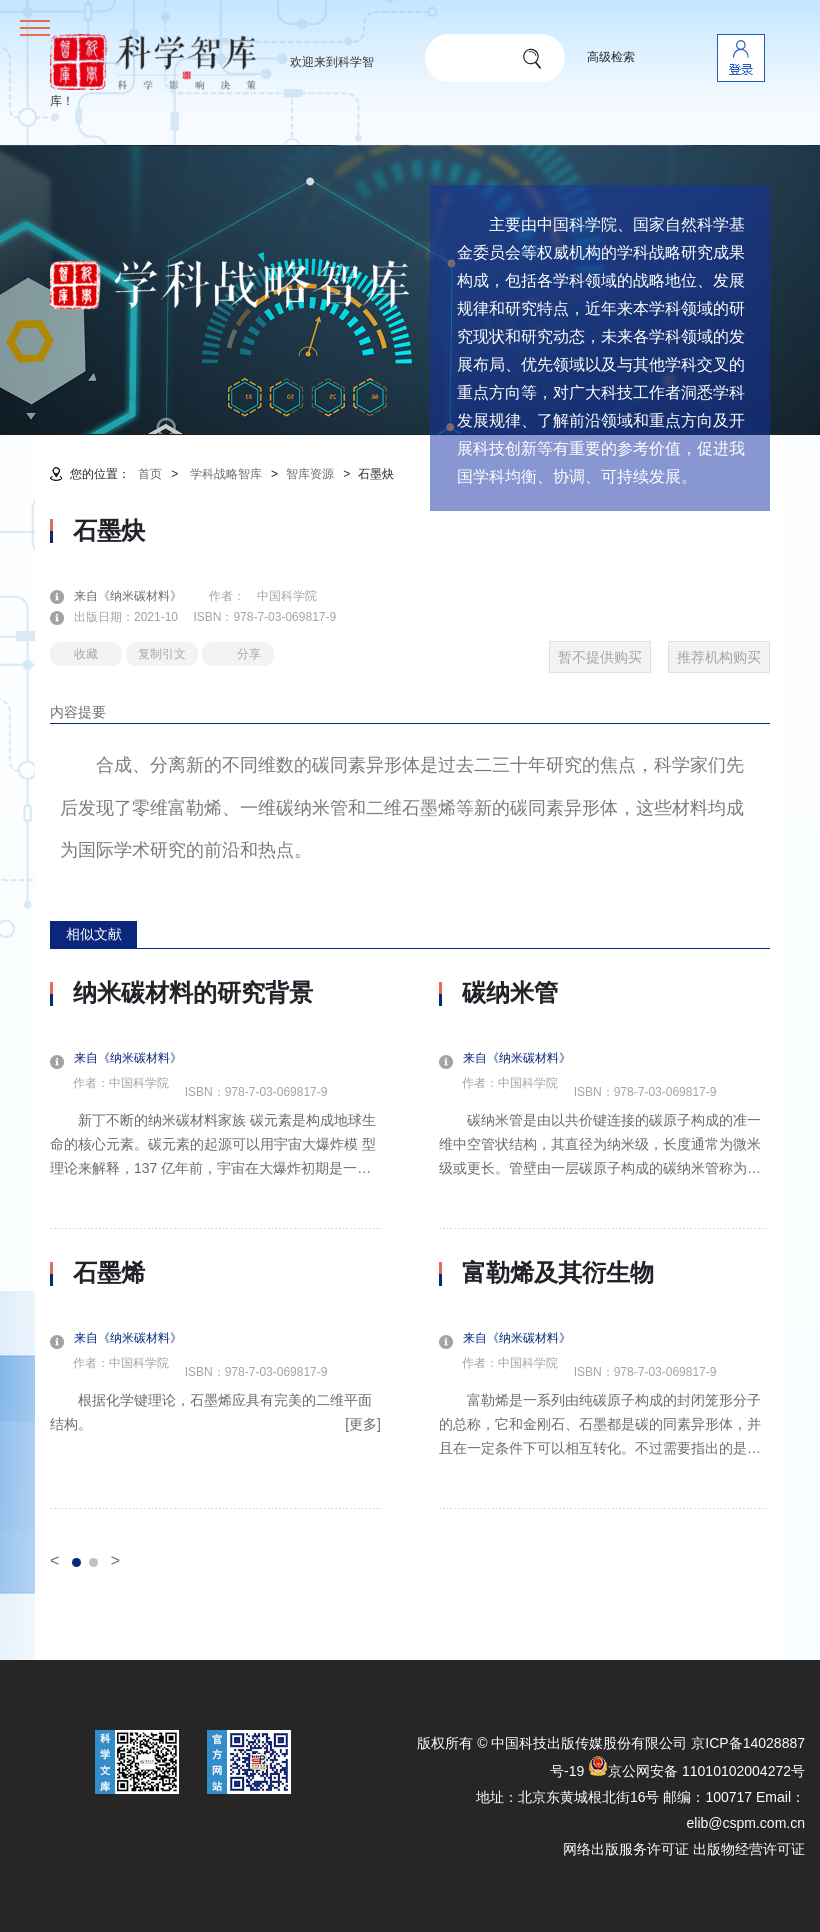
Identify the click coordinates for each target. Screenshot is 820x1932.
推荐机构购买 (719, 657)
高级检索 (611, 57)
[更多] (363, 1424)
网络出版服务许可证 (626, 1849)
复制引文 (162, 654)
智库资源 (310, 474)
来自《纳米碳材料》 (140, 596)
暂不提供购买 (600, 657)
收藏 (86, 654)
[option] (215, 1244)
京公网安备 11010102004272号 (696, 1771)
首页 (150, 474)
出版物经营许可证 (749, 1849)
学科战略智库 (226, 474)
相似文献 (94, 934)
